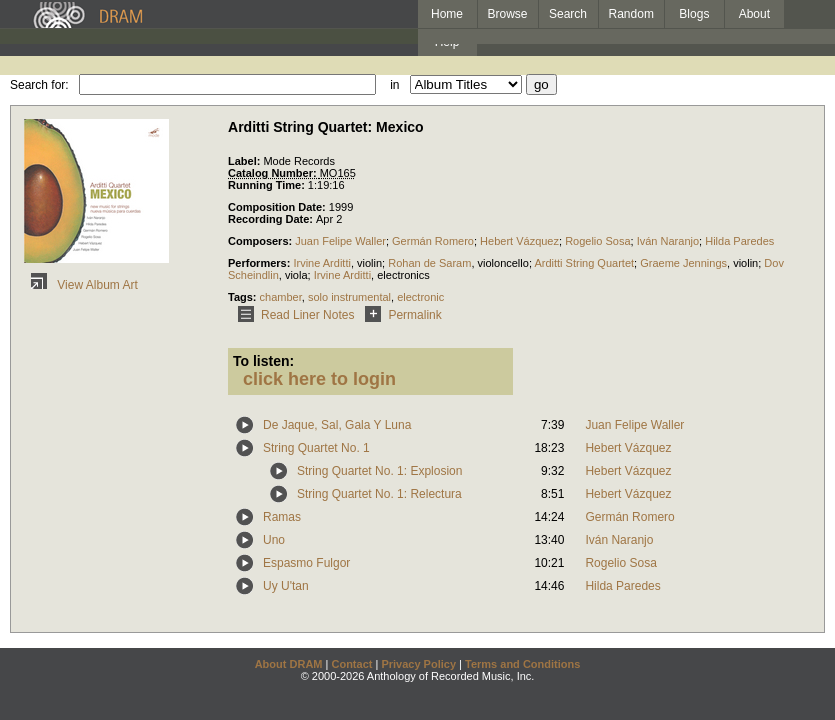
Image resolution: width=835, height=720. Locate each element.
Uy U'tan (286, 586)
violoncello (503, 263)
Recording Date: (272, 219)
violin (369, 263)
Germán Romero (433, 241)
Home (447, 14)
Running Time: (268, 185)
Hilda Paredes (739, 241)
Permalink (399, 315)
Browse (508, 14)
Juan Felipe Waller (340, 241)
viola (296, 275)
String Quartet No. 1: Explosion (379, 471)
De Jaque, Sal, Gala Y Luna (337, 425)
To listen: (263, 361)
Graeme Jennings (683, 263)
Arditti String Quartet (584, 263)
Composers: (261, 241)
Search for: (39, 85)
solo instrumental (349, 297)
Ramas (282, 517)
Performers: (260, 263)
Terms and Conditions (522, 664)
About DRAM (289, 664)
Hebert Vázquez (519, 241)
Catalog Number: (274, 173)
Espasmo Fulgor (306, 563)
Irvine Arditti (321, 263)
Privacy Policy (418, 664)
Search (568, 14)
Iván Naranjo (668, 241)
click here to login (319, 379)
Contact (351, 664)
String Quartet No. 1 (316, 448)
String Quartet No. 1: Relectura (379, 494)
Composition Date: (278, 207)
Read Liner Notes (292, 315)
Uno (274, 540)
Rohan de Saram (429, 263)
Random (631, 14)
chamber (281, 297)
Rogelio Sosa (597, 241)
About (754, 14)
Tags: (244, 297)
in (394, 85)
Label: (245, 161)
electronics (403, 275)
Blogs (694, 14)
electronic (420, 297)
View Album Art (81, 285)
